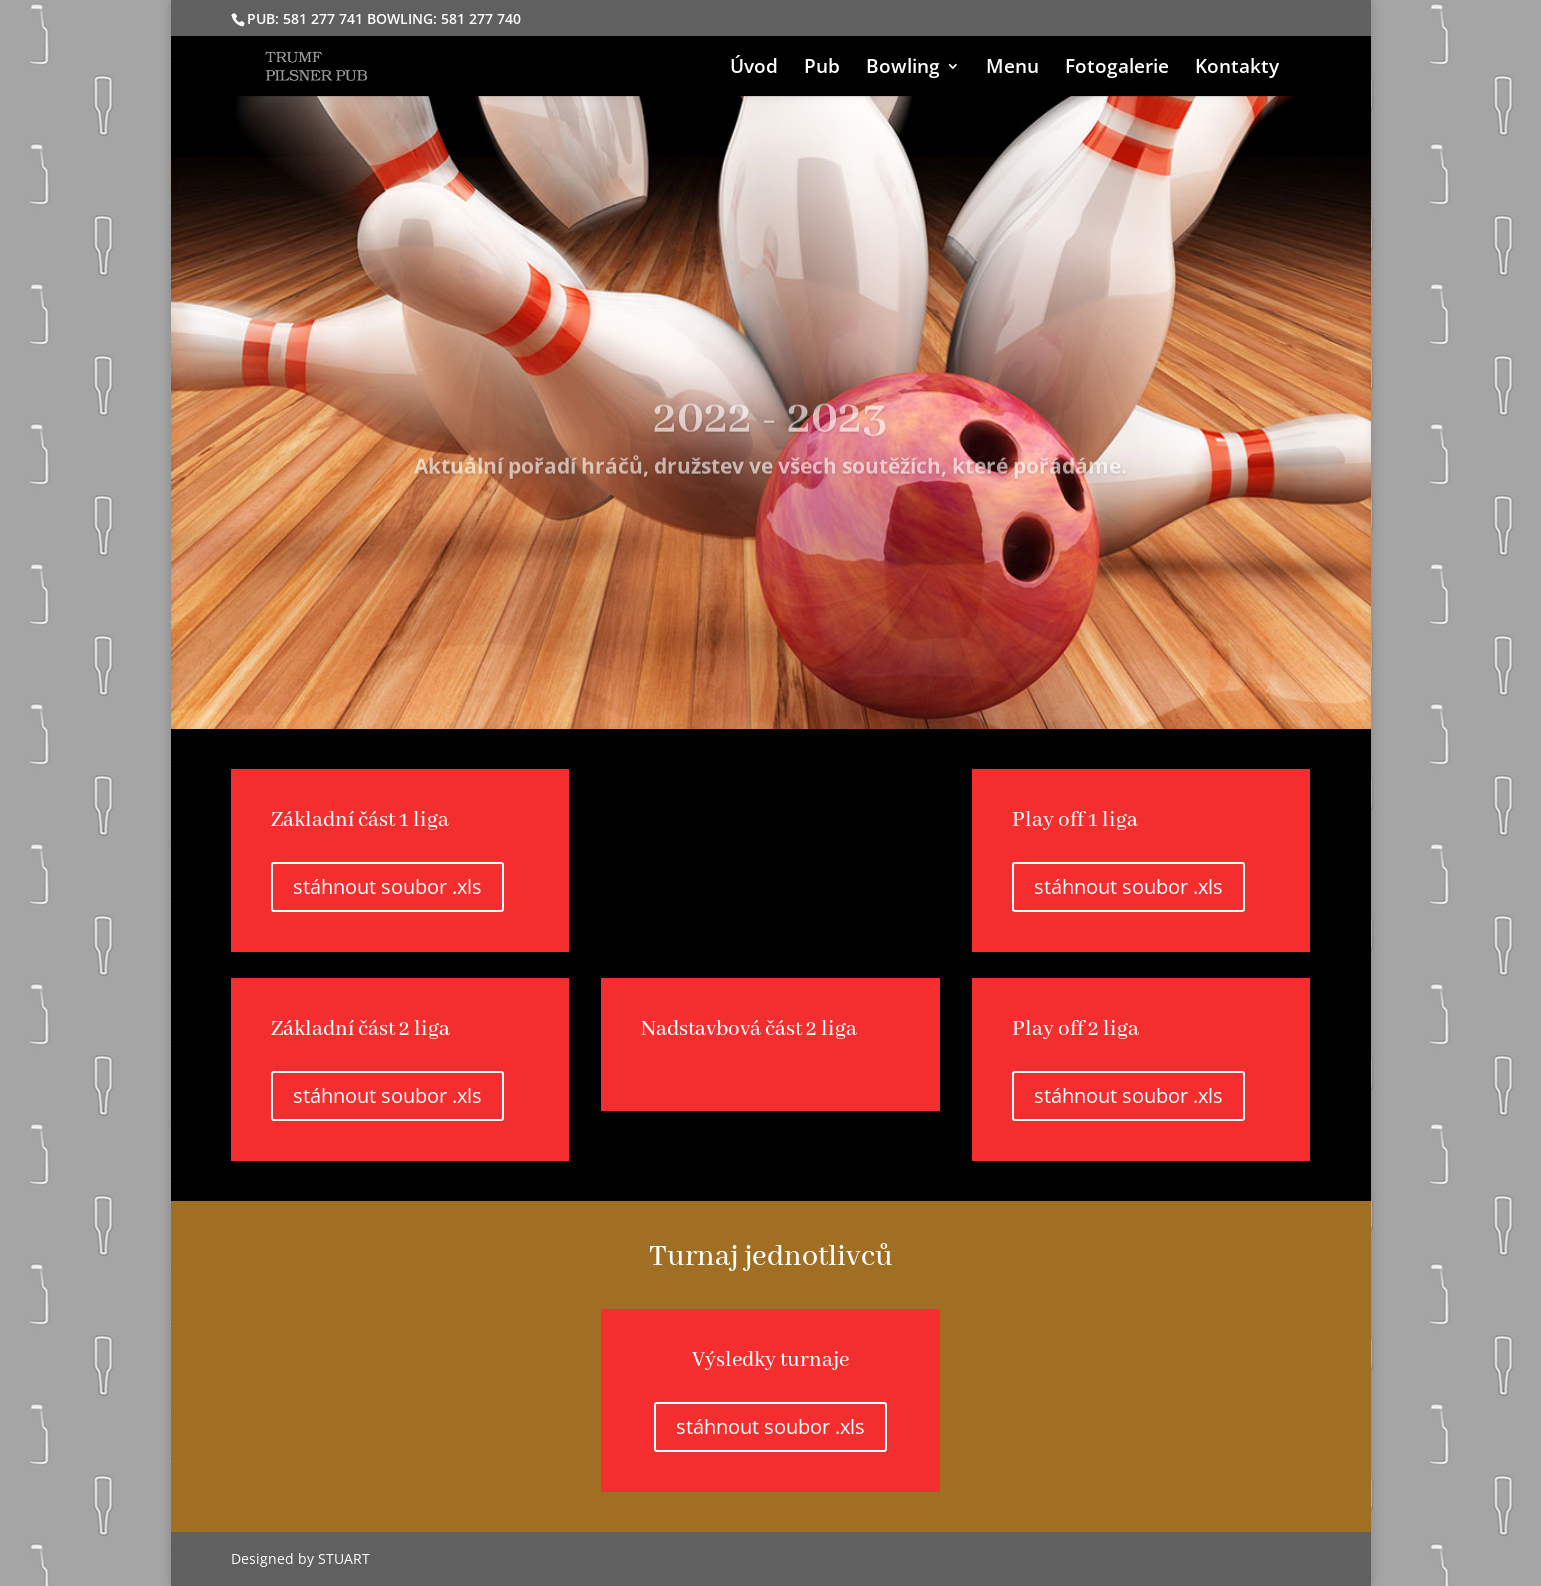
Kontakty (1237, 69)
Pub (822, 69)
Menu (1012, 69)
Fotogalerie (1117, 69)
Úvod (754, 69)
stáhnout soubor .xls (387, 886)
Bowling (903, 69)
